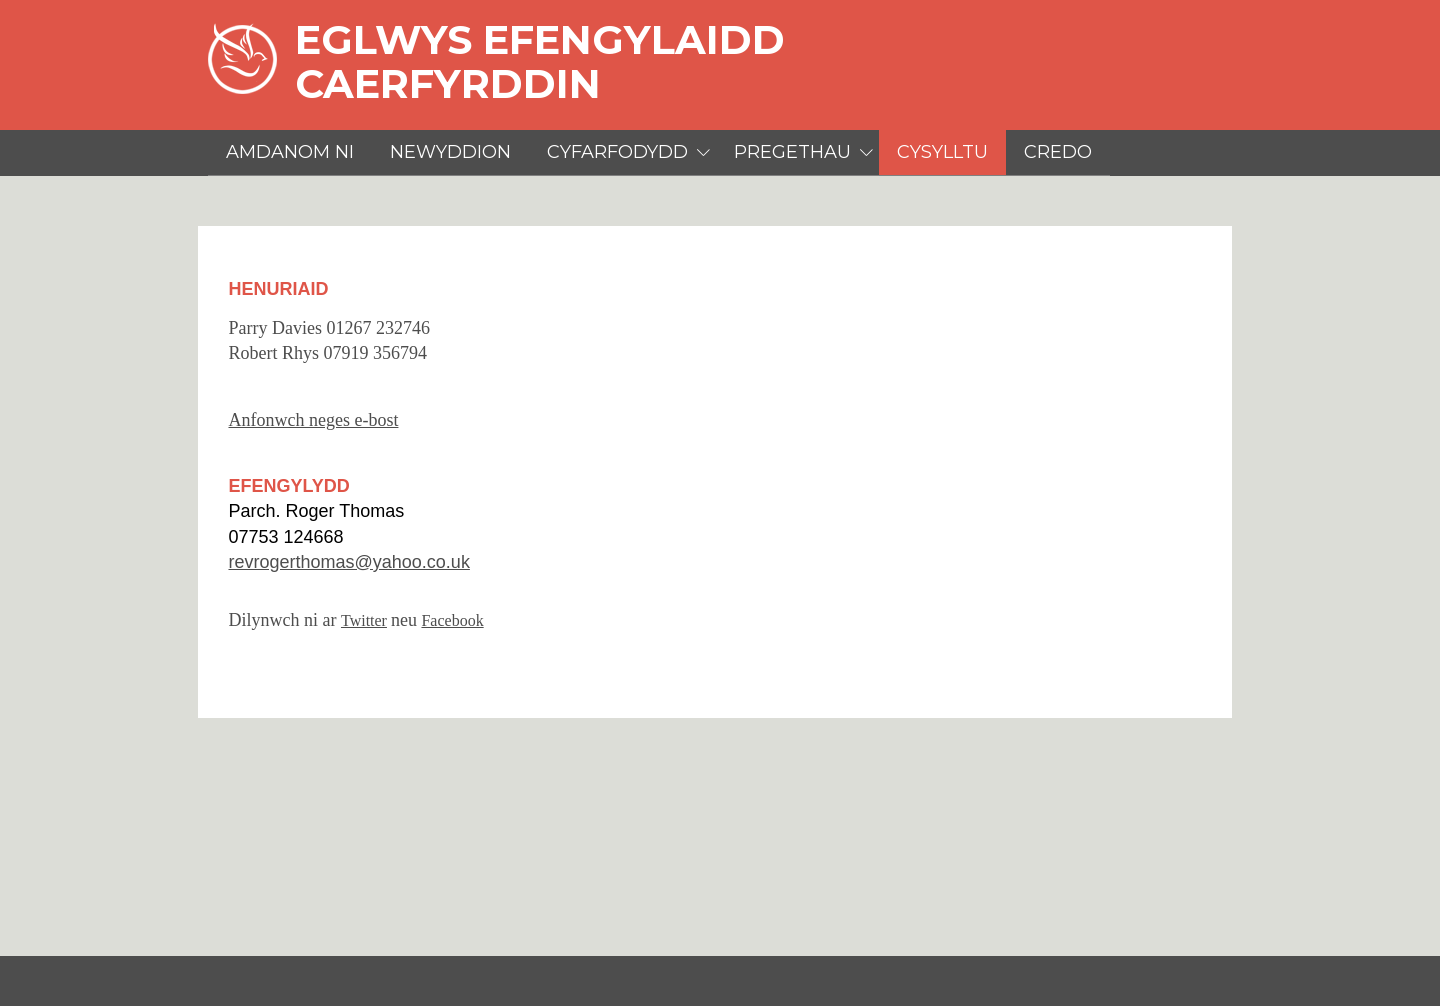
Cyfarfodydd (617, 152)
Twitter (364, 620)
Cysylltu (942, 152)
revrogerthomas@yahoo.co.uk (348, 562)
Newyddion (450, 152)
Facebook (452, 620)
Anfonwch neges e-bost (313, 420)
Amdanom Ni (290, 152)
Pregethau (792, 152)
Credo (1058, 152)
